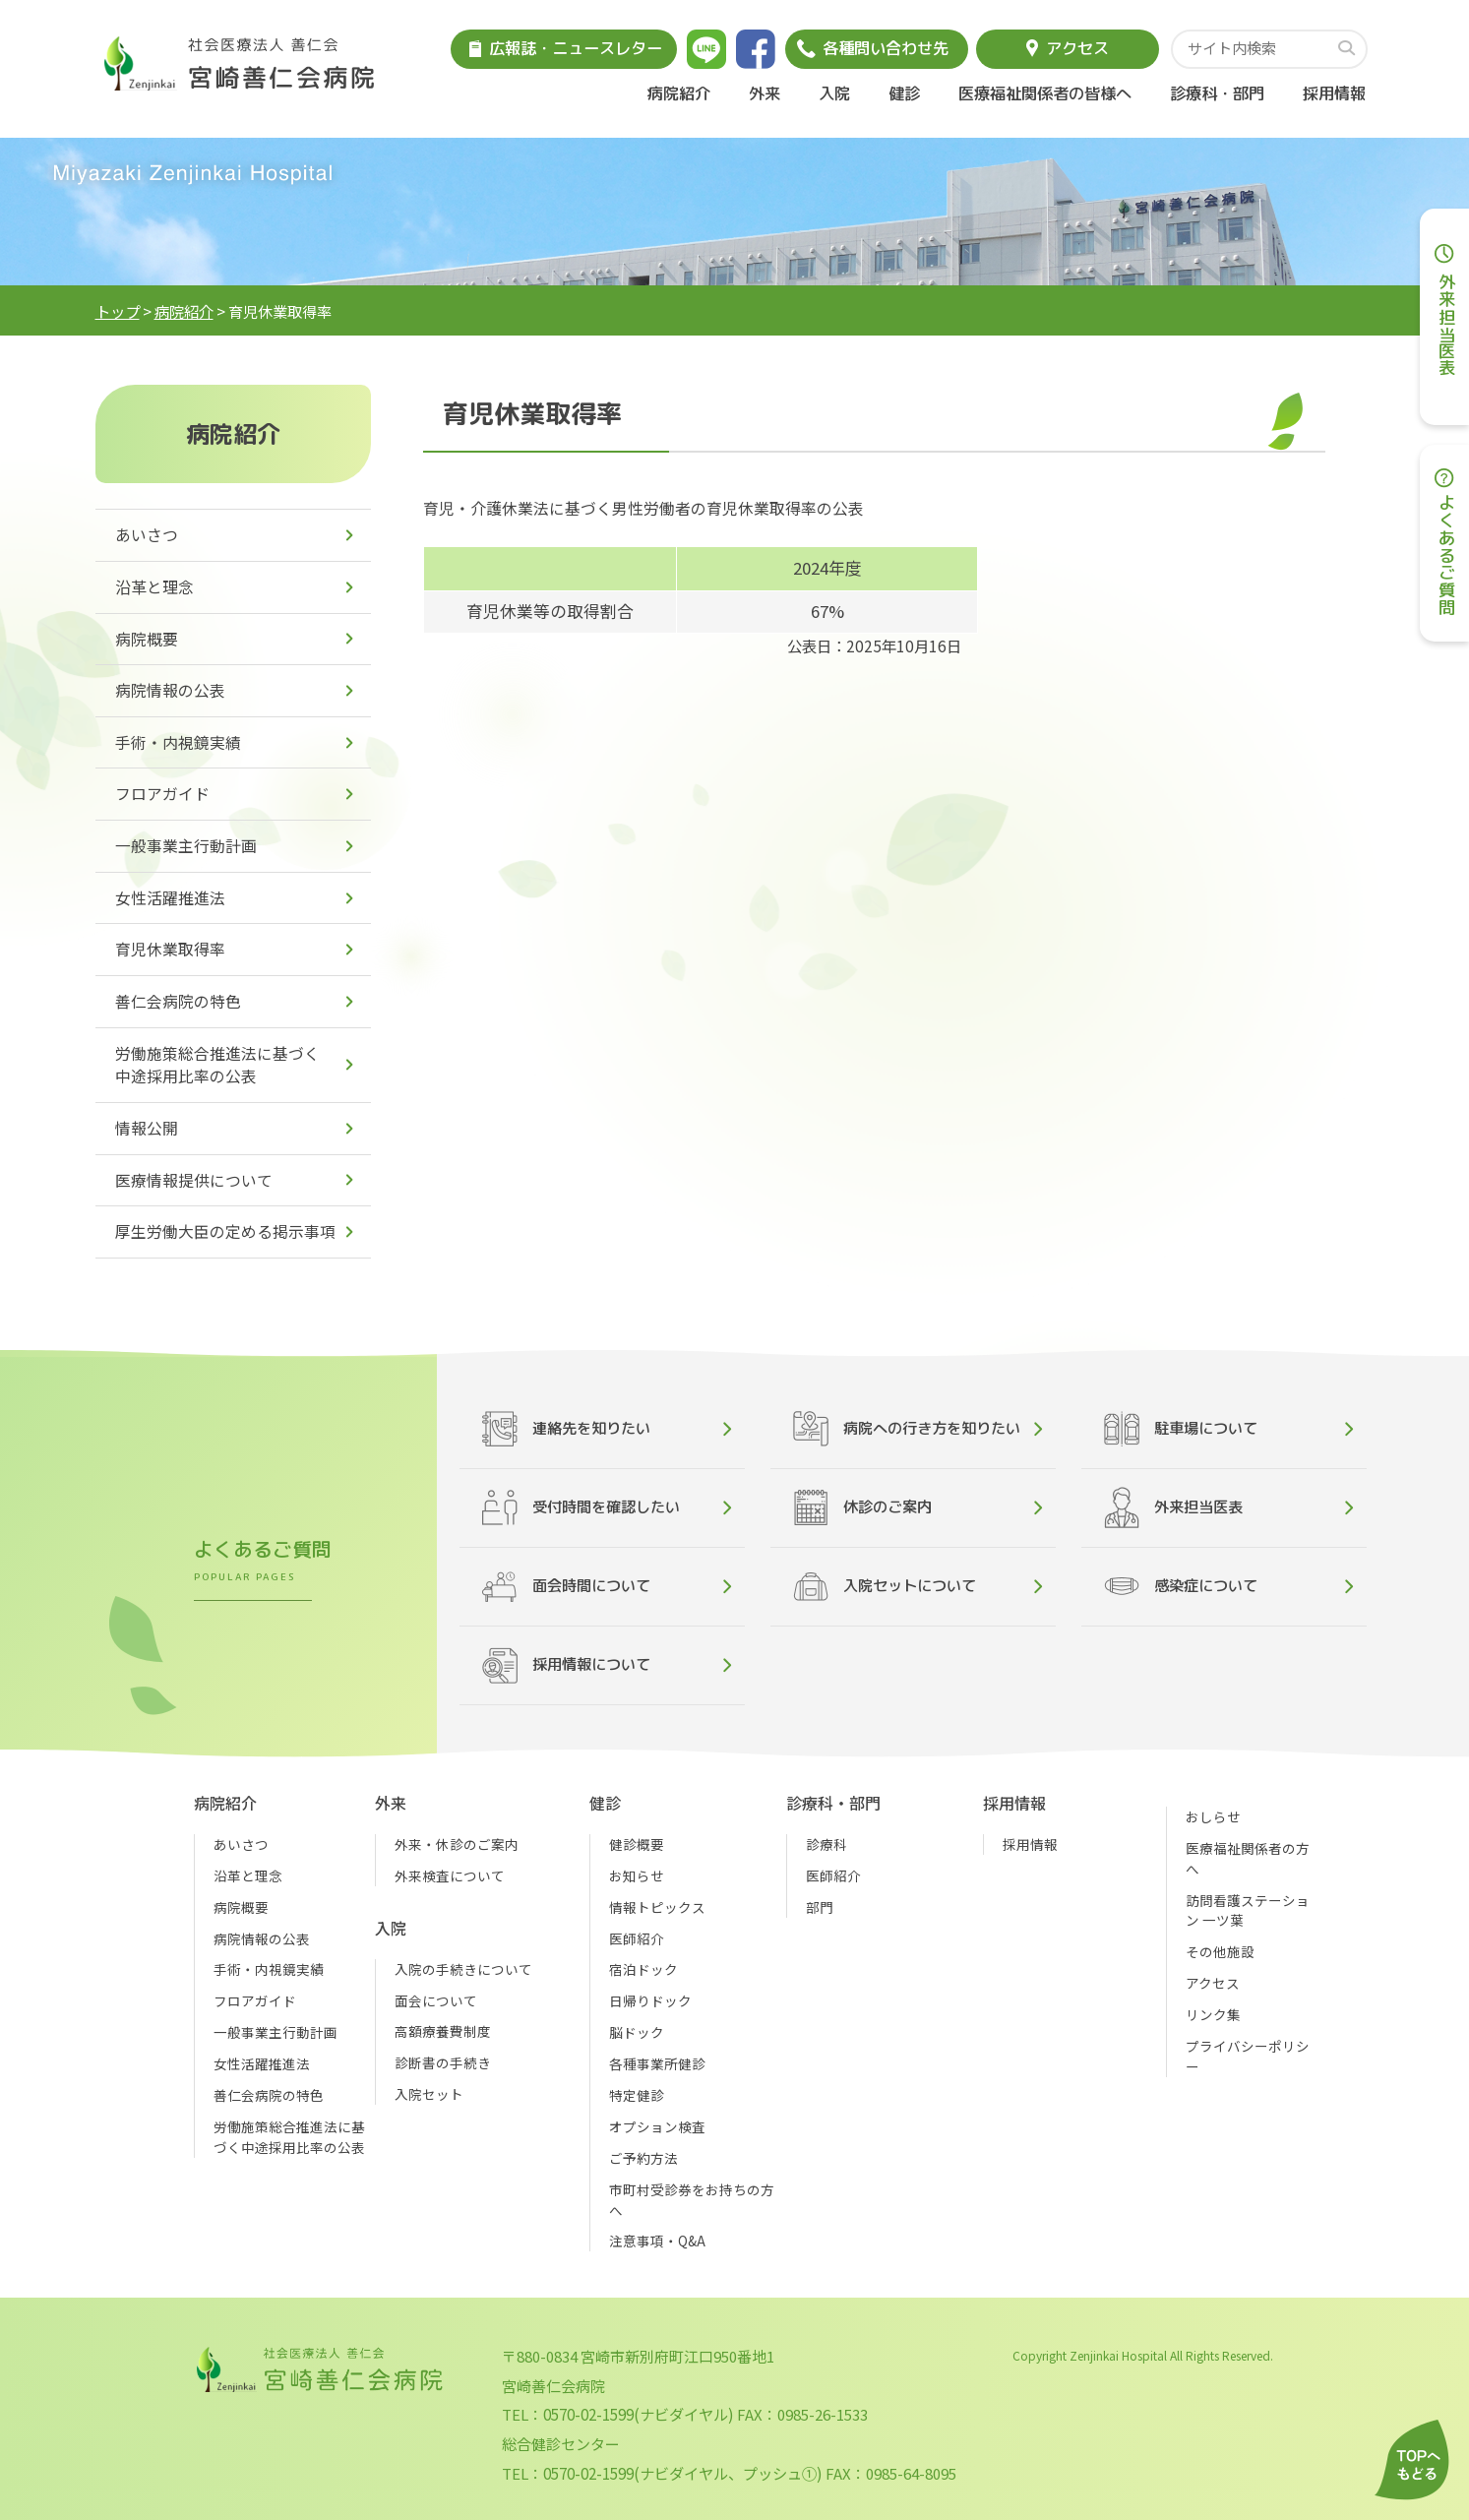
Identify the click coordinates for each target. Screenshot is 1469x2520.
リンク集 (1213, 2014)
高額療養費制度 (443, 2031)
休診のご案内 (862, 1507)
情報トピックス (657, 1907)
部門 (819, 1907)
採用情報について (566, 1665)
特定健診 (636, 2095)
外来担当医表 (1173, 1507)
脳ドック (636, 2032)
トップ (117, 311)
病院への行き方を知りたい (906, 1428)
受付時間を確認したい (581, 1507)
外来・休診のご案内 (457, 1844)
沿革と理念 (154, 587)
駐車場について (1180, 1429)
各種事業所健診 (657, 2063)
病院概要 (146, 639)
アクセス (1213, 1983)
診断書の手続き (443, 2062)
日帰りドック (650, 2000)
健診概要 (636, 1844)
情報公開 (146, 1128)
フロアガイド (162, 793)
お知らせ (636, 1875)
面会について (436, 2000)
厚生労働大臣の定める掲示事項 (225, 1231)
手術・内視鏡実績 (178, 742)
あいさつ (146, 534)
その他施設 (1220, 1951)
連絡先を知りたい (566, 1428)
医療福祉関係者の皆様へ (1045, 93)
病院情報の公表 (170, 690)
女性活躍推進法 (170, 898)
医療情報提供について (194, 1180)
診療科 (826, 1844)
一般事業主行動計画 (186, 845)
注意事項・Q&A (657, 2240)
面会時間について (566, 1586)
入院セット (429, 2094)
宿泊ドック (643, 1969)
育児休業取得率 (170, 949)
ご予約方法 (643, 2158)
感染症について (1180, 1586)
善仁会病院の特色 (178, 1001)
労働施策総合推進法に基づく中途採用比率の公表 (217, 1065)
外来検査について (450, 1875)
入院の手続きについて (463, 1969)
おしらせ (1213, 1816)
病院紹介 (184, 311)
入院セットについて (884, 1586)
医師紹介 (636, 1938)
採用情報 (1334, 93)
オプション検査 (657, 2126)
